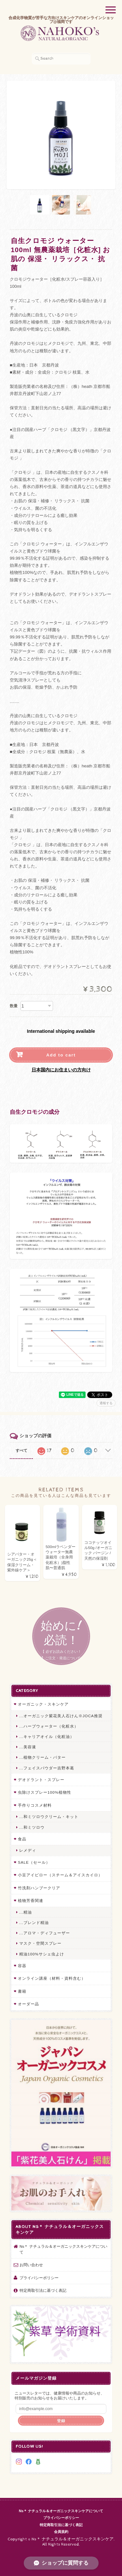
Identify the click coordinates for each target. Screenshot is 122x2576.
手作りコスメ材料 (35, 1805)
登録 (61, 2421)
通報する (106, 1403)
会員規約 (61, 2532)
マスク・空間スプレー (40, 1943)
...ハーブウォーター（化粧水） (48, 1726)
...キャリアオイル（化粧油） (46, 1736)
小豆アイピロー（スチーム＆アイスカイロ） (60, 1875)
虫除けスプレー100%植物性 (44, 1792)
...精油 (25, 1912)
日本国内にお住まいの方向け (61, 1069)
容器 (22, 1966)
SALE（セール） (34, 1862)
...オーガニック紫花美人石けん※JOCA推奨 (60, 1716)
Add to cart (61, 1055)
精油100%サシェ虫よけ (41, 1954)
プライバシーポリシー (39, 2278)
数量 (14, 1006)
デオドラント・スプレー (41, 1780)
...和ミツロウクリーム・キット (48, 1816)
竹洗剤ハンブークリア (39, 1888)
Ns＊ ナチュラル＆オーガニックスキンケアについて (63, 2249)
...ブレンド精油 (34, 1922)
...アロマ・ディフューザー (44, 1933)
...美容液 (27, 1747)
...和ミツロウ (32, 1827)
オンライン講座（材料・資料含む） (52, 1978)
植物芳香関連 (30, 1900)
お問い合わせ (31, 2265)
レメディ (27, 1850)
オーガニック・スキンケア (43, 1704)
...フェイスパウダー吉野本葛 (46, 1768)
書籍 (22, 1991)
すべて (21, 1450)
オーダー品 (28, 2004)
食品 (22, 1839)
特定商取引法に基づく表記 (43, 2290)
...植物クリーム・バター (42, 1757)
